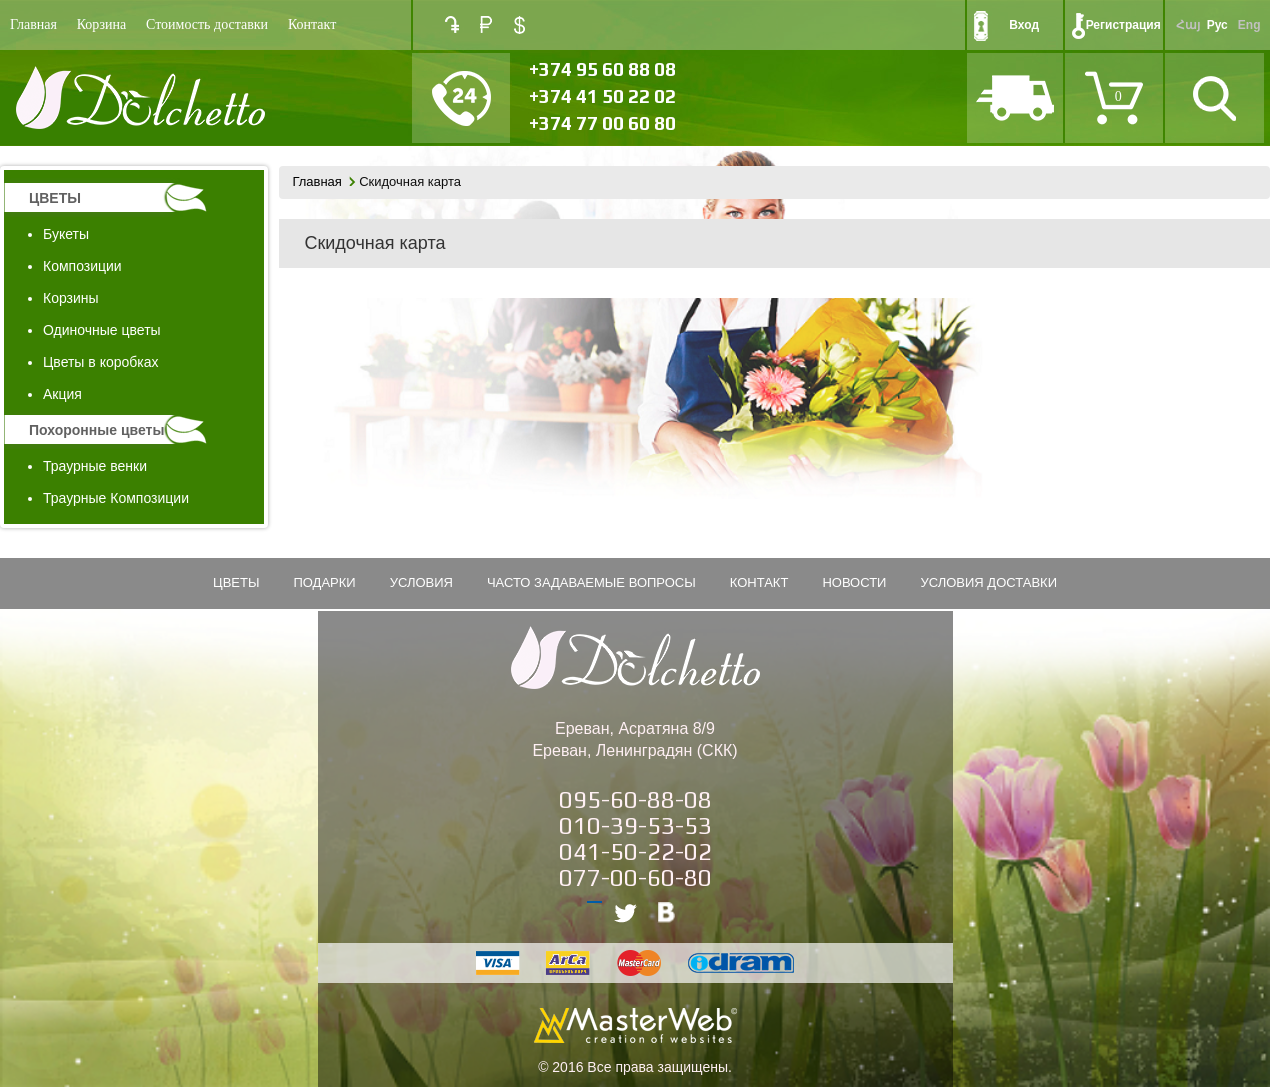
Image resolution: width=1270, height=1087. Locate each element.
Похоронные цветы (96, 430)
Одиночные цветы (102, 330)
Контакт (312, 24)
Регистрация (1123, 25)
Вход (1024, 25)
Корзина (102, 24)
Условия (421, 582)
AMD (452, 24)
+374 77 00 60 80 (602, 123)
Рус (1217, 25)
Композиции (82, 266)
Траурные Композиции (116, 498)
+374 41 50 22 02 (602, 96)
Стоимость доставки (207, 24)
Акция (62, 394)
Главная (33, 24)
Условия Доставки (988, 582)
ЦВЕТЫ (55, 198)
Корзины (71, 298)
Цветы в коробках (101, 362)
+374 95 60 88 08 (602, 69)
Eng (1249, 25)
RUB (486, 24)
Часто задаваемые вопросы (591, 582)
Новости (854, 582)
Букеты (66, 234)
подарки (324, 582)
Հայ (1188, 25)
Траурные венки (95, 466)
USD (519, 25)
